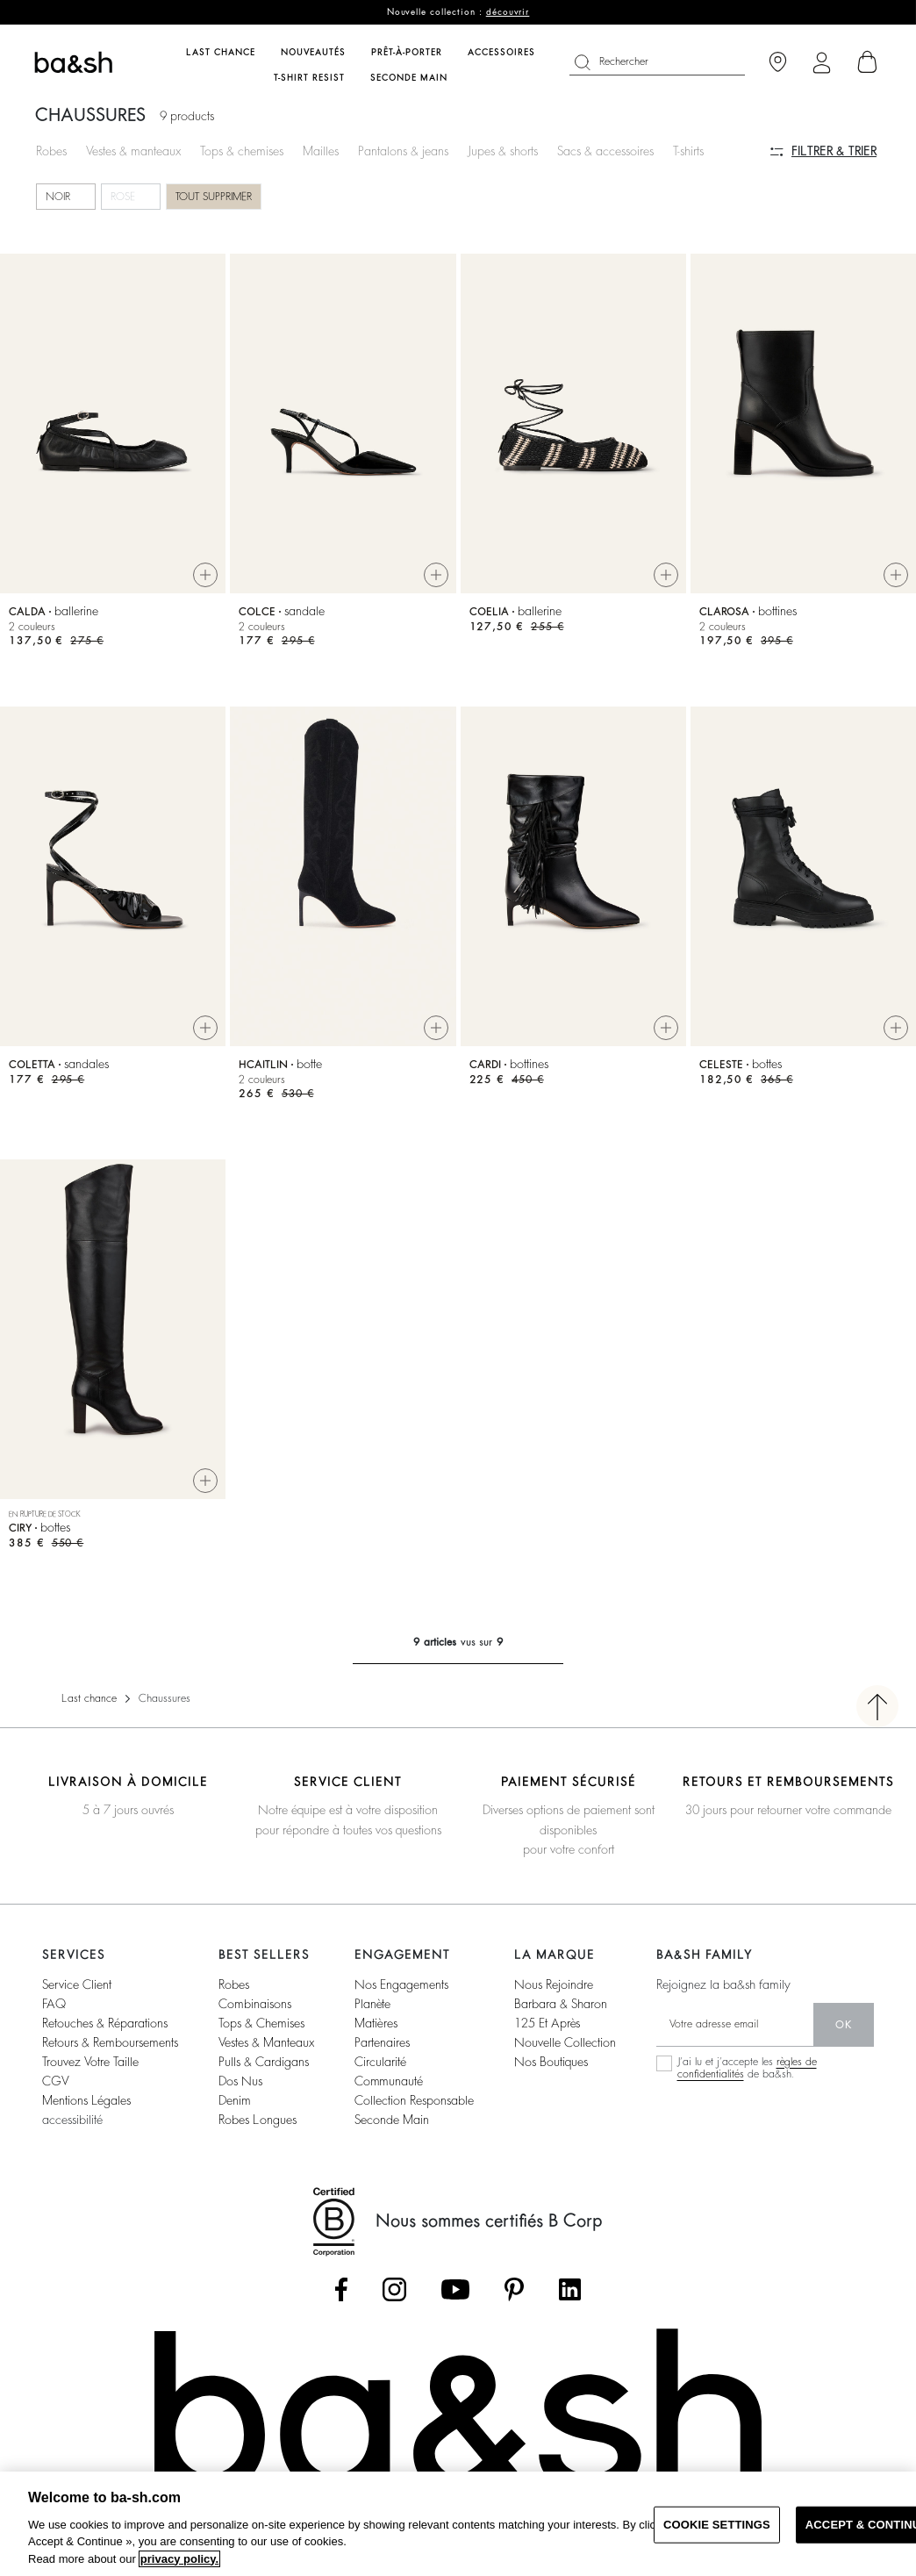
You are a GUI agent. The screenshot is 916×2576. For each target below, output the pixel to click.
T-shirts (688, 151)
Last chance (89, 1698)
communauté (388, 2081)
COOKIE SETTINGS (716, 2524)
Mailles (321, 151)
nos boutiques (551, 2062)
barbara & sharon (560, 2004)
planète (372, 2004)
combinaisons (254, 2004)
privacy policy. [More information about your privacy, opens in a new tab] (179, 2558)
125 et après (547, 2023)
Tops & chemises (241, 151)
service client (76, 1984)
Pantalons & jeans (403, 151)
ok (843, 2025)
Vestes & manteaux (133, 151)
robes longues (257, 2119)
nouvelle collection (565, 2042)
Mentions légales (86, 2100)
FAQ (54, 2004)
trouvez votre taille (90, 2062)
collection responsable (414, 2100)
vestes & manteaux (266, 2042)
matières (375, 2023)
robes (233, 1984)
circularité (380, 2062)
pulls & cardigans (263, 2062)
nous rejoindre (553, 1984)
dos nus (240, 2081)
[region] (458, 2524)
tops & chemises (261, 2023)
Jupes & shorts (503, 151)
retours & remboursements (110, 2042)
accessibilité (72, 2119)
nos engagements (401, 1984)
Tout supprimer (213, 196)
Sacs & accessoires (605, 151)
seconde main (391, 2119)
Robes (51, 151)
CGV (55, 2081)
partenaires (382, 2042)
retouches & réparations (105, 2023)
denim (234, 2100)
